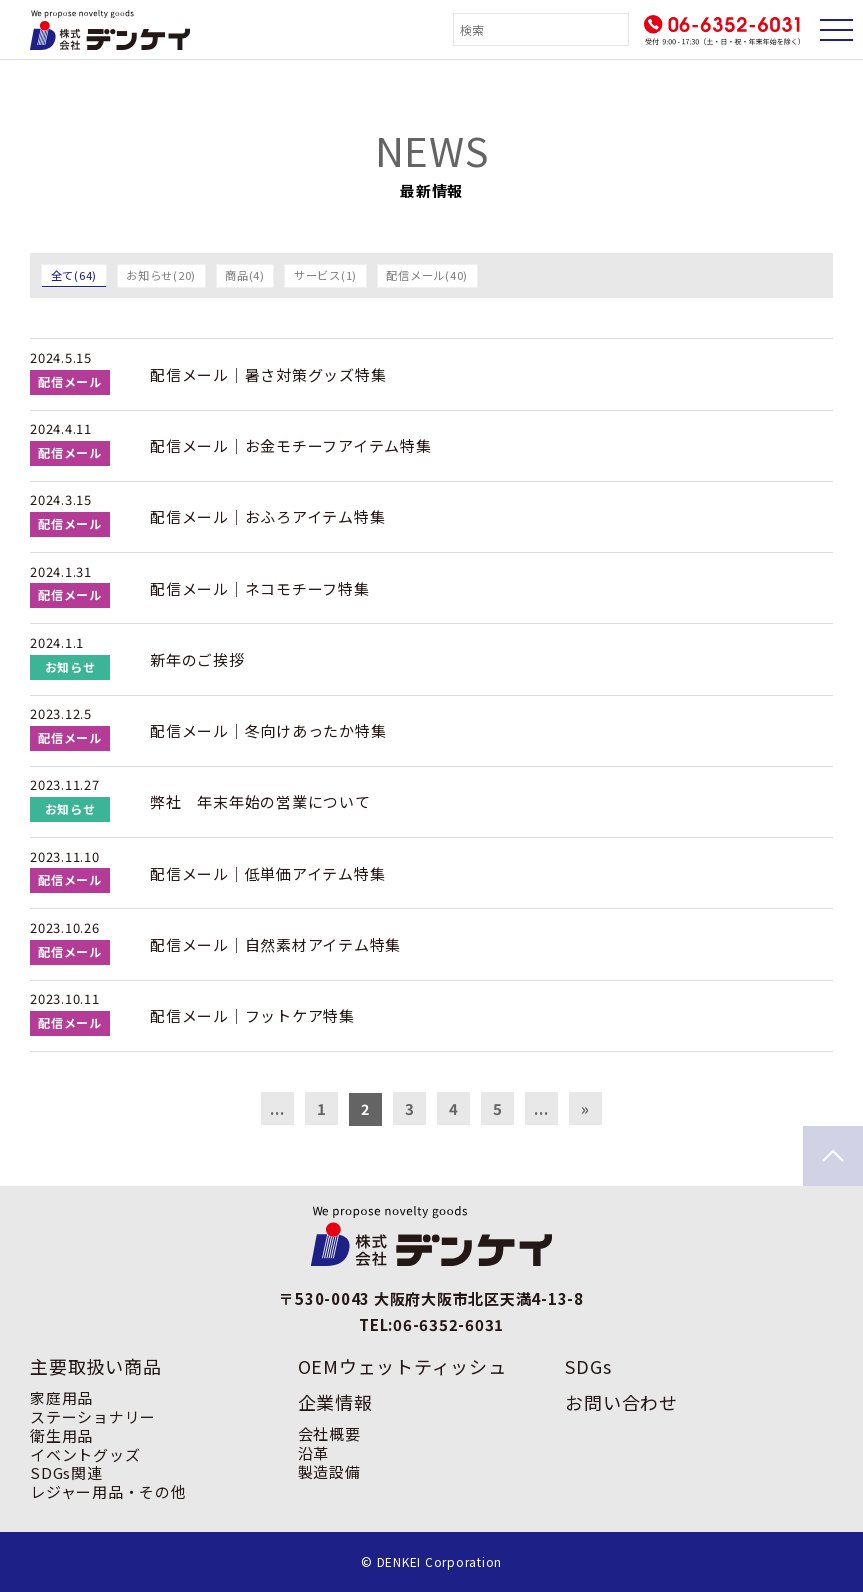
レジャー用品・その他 (108, 1491)
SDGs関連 (66, 1472)
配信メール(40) (427, 275)
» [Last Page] (585, 1108)
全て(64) (74, 275)
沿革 (314, 1452)
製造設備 (329, 1471)
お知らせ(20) (161, 275)
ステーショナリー (93, 1416)
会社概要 (329, 1433)
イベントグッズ (85, 1454)
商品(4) (245, 275)
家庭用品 (61, 1397)
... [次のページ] (541, 1108)
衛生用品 (61, 1435)
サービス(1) (325, 275)
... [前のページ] (277, 1108)
